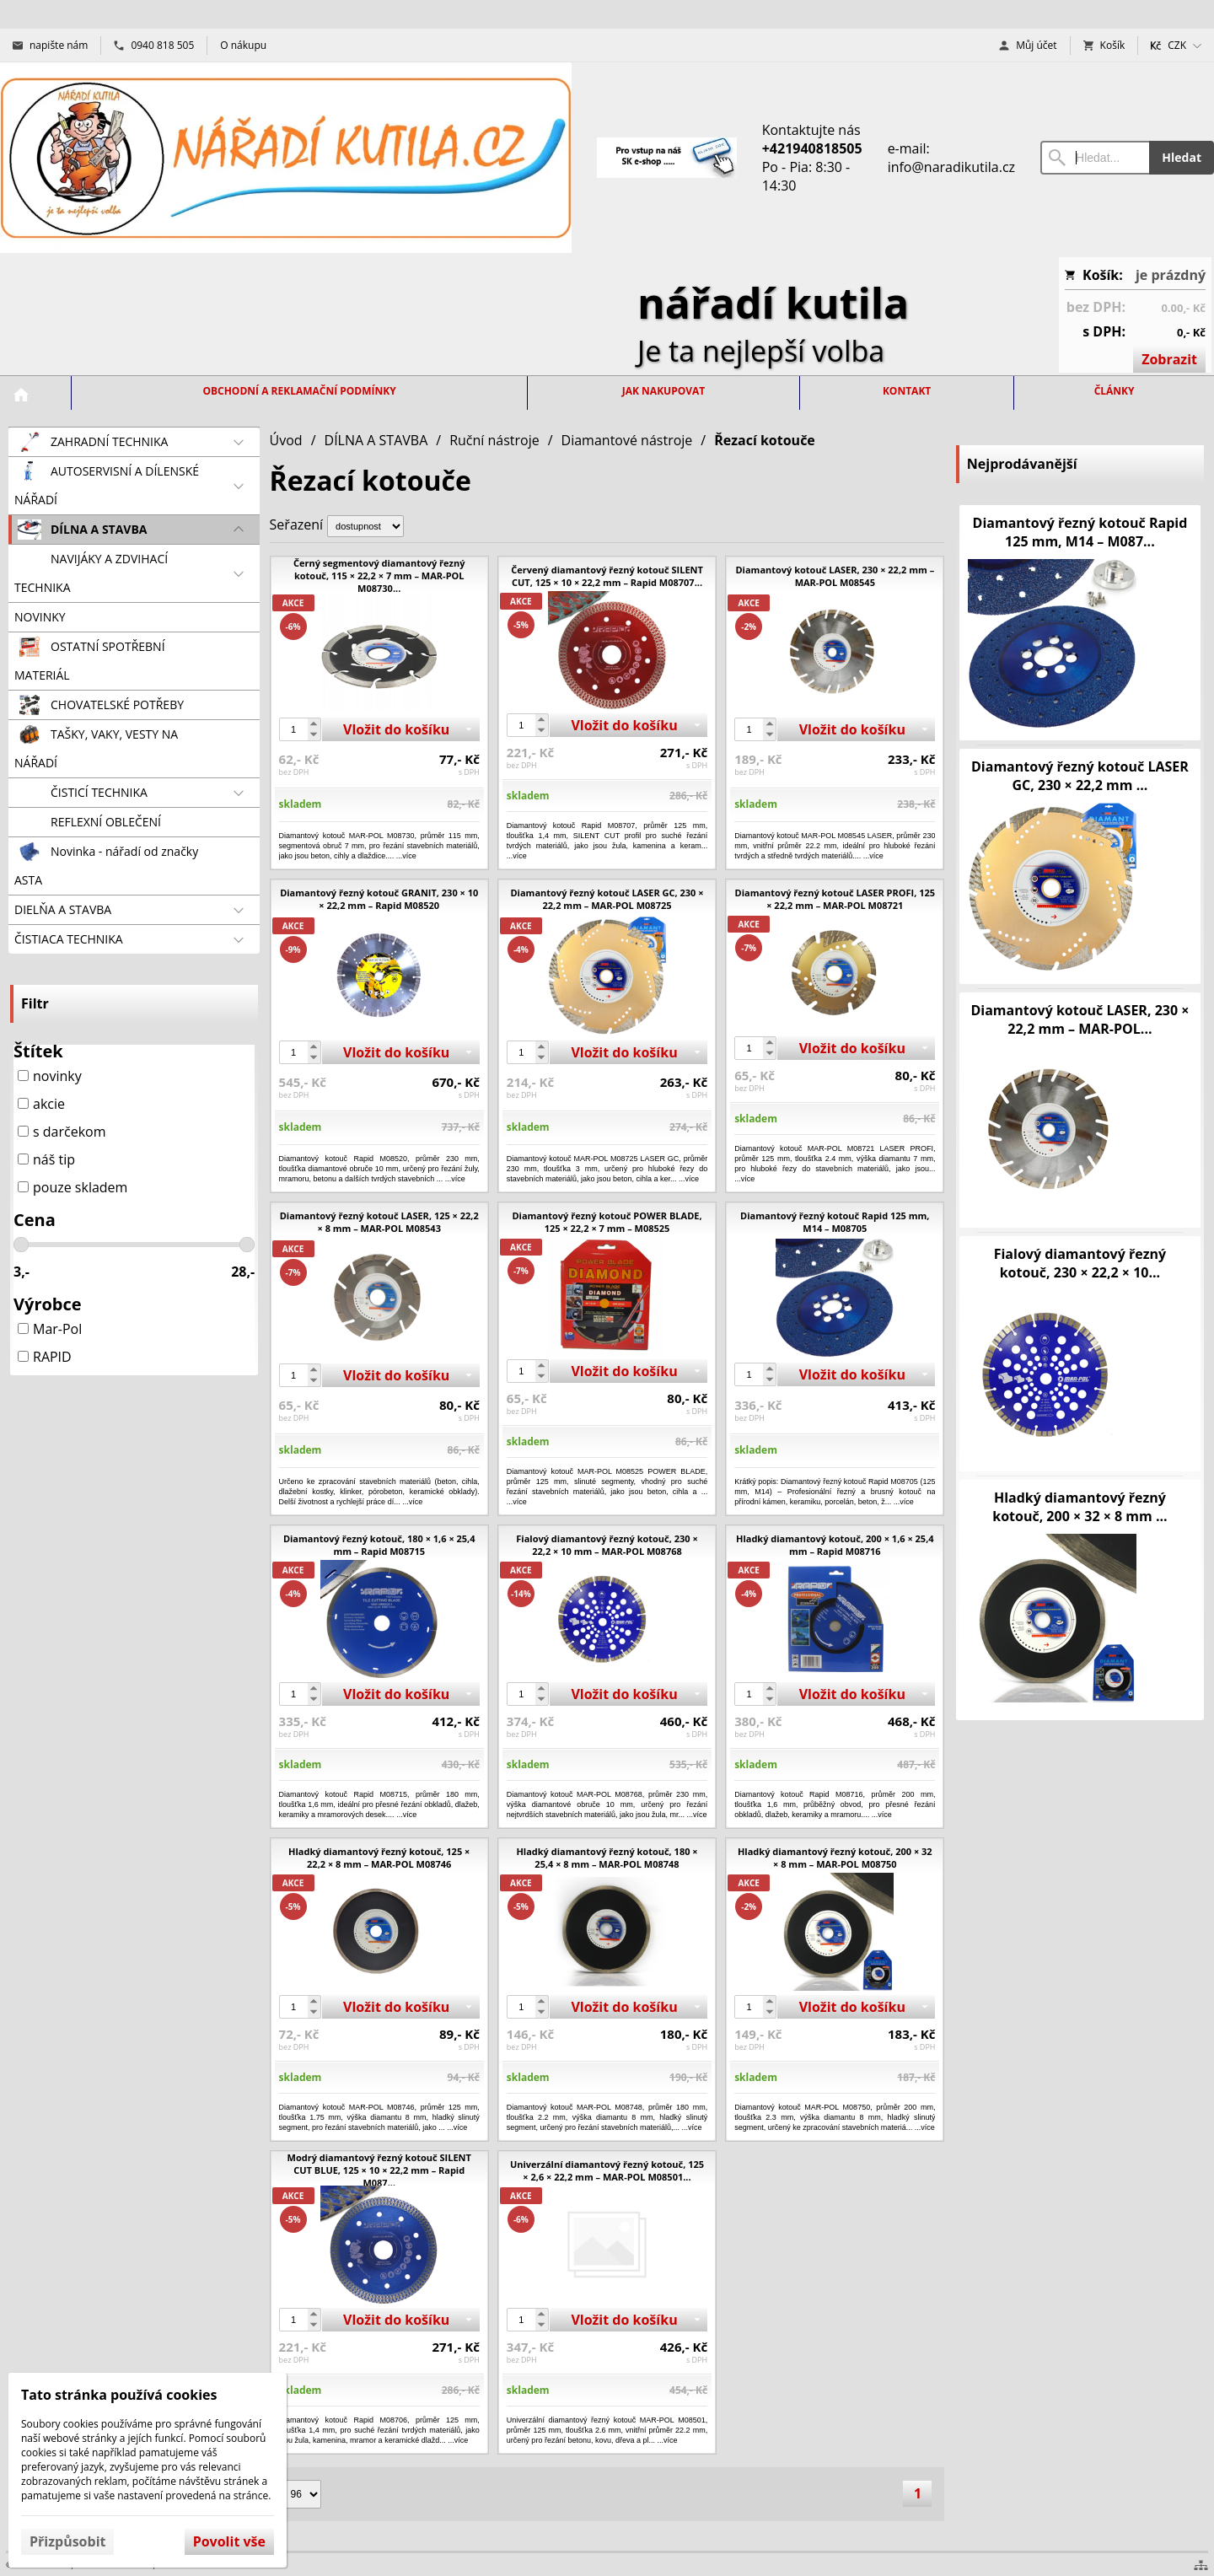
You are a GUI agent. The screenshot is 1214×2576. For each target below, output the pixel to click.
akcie (41, 1103)
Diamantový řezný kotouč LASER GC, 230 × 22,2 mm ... (1080, 775)
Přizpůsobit (67, 2541)
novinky (50, 1076)
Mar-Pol (50, 1329)
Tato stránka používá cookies (119, 2394)
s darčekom (62, 1131)
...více (517, 856)
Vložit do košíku (396, 729)
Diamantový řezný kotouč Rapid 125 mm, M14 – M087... (1080, 532)
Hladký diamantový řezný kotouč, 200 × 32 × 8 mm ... (1079, 1506)
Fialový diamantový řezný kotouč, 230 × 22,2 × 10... (1080, 1263)
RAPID (45, 1356)
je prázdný (1171, 275)
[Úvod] (286, 157)
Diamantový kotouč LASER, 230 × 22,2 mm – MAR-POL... (1079, 1019)
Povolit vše (229, 2541)
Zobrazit (1169, 359)
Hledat (1181, 157)
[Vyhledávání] (1094, 158)
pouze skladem (72, 1187)
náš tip (46, 1159)
